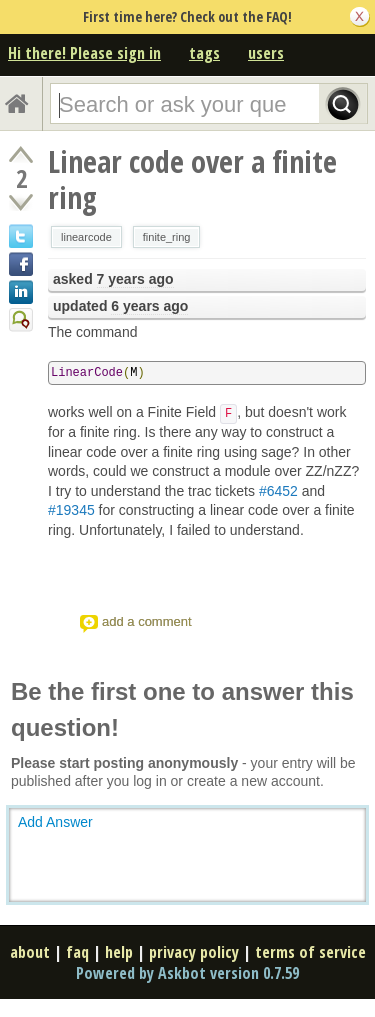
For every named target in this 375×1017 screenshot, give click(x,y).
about (30, 952)
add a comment (147, 621)
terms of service (310, 952)
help (119, 952)
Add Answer (55, 822)
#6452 (278, 491)
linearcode (86, 237)
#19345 (71, 510)
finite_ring (167, 237)
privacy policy (194, 952)
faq (77, 952)
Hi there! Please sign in (84, 53)
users (266, 53)
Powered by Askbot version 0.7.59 (187, 973)
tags (204, 53)
